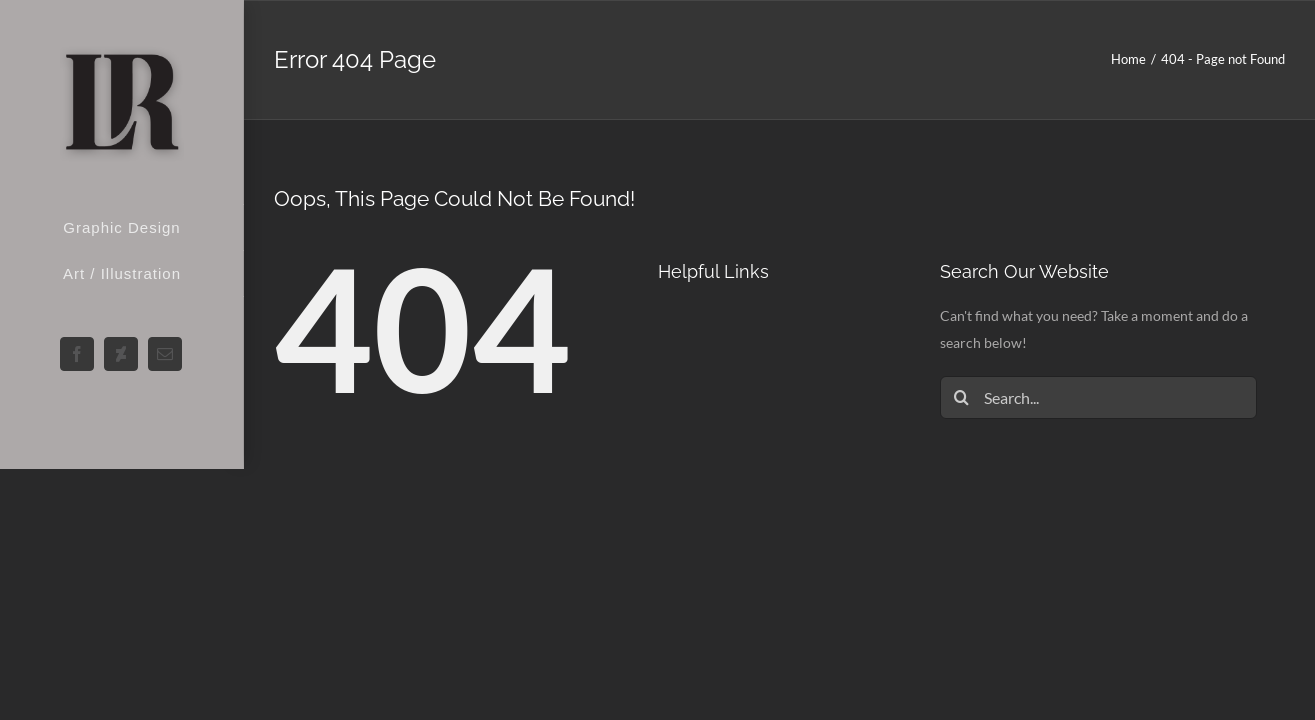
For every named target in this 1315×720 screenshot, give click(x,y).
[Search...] (1098, 397)
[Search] (961, 397)
